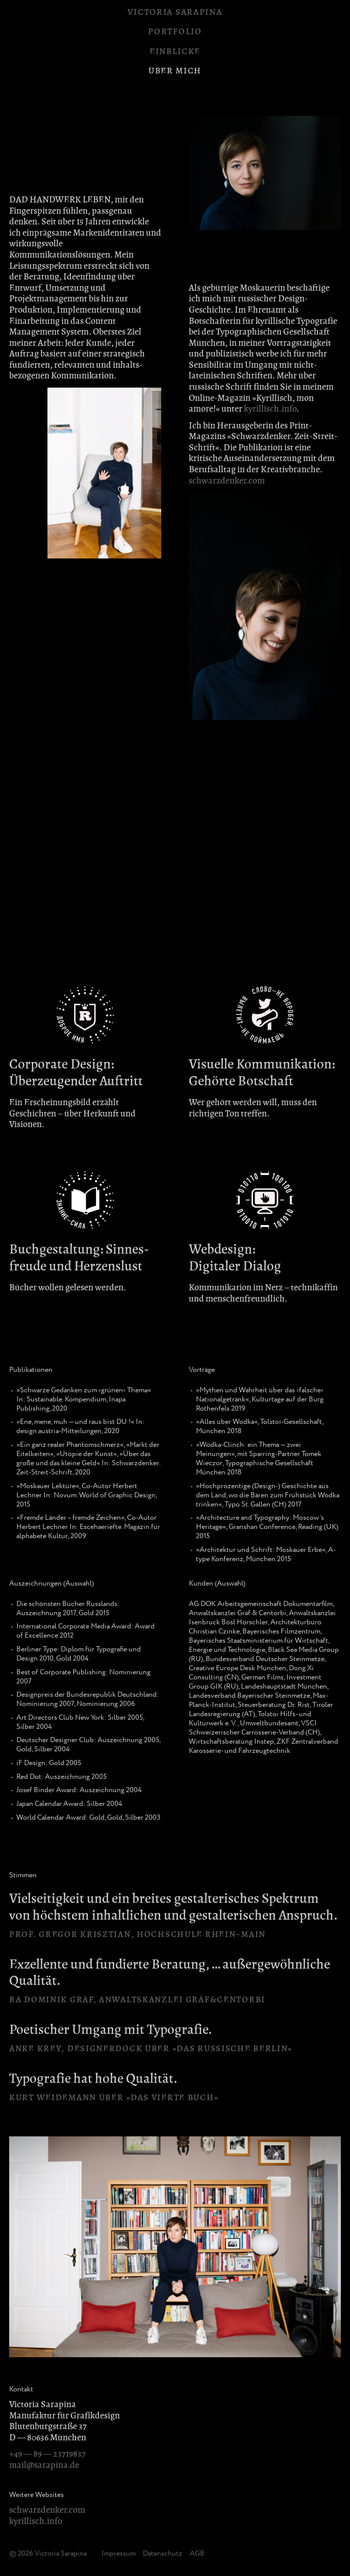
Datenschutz (162, 2553)
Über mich (175, 70)
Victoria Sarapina (175, 12)
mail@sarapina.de (44, 2465)
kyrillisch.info (270, 409)
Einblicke (175, 51)
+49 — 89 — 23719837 (47, 2454)
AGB (197, 2553)
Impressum (119, 2553)
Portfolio (175, 31)
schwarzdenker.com (227, 481)
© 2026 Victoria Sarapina (48, 2553)
